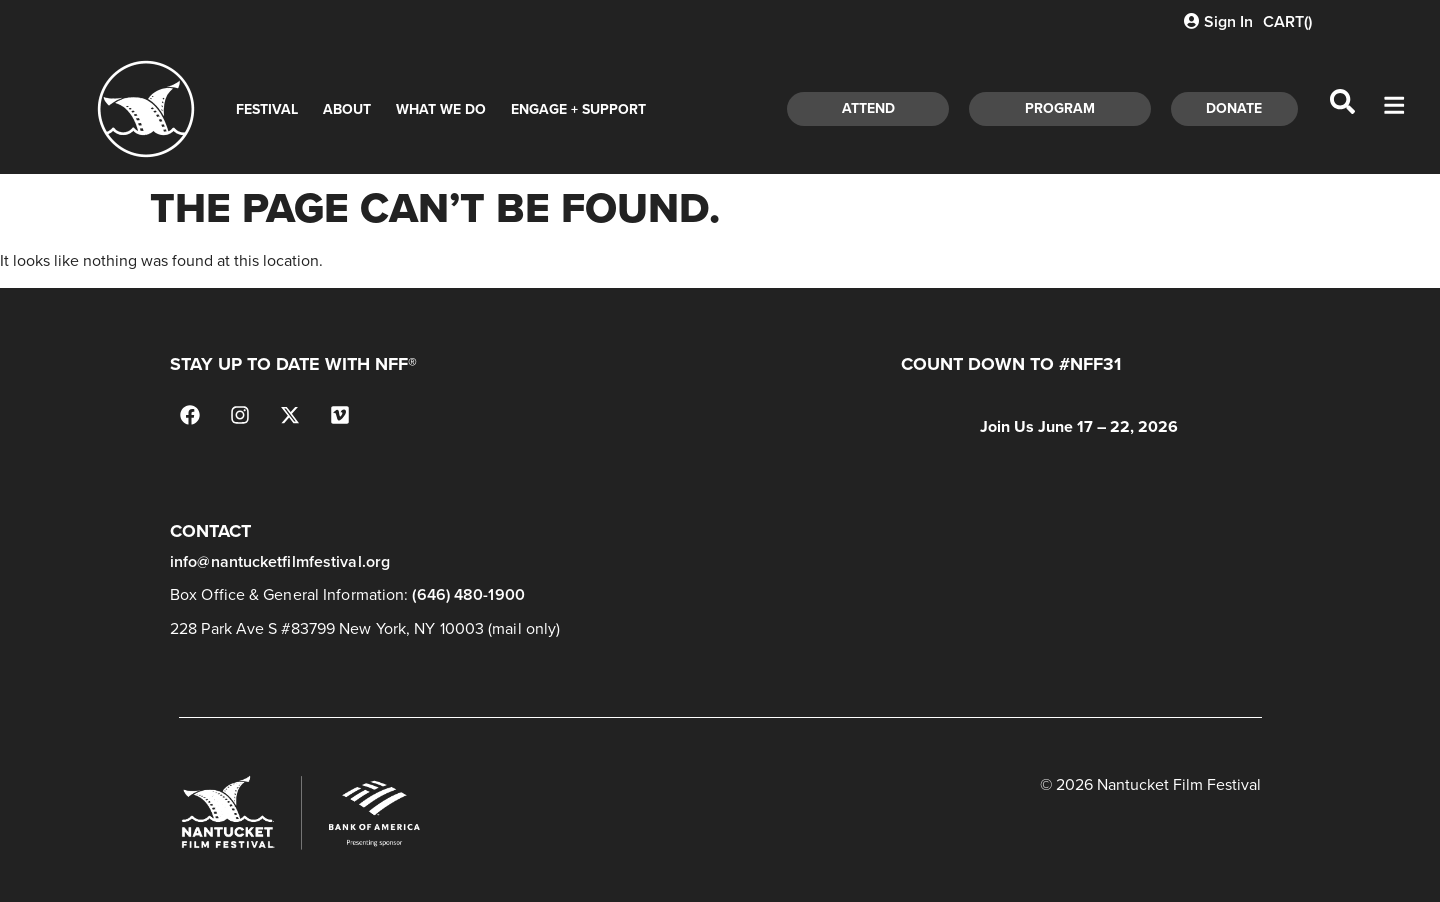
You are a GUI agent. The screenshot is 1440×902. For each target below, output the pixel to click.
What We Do (441, 109)
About (347, 109)
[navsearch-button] (1343, 109)
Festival (267, 109)
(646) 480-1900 (468, 594)
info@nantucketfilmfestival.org (280, 561)
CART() (1287, 21)
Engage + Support (578, 109)
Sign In (1218, 21)
